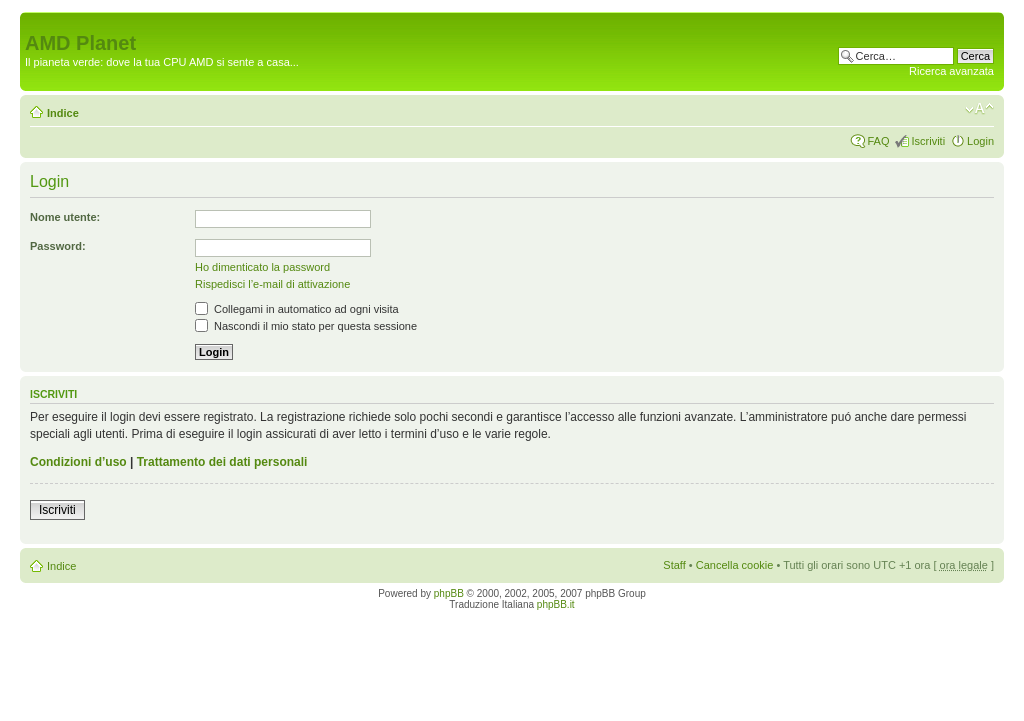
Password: (58, 246)
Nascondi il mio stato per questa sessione (306, 326)
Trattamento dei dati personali (222, 462)
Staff (674, 565)
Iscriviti (928, 141)
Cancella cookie (735, 565)
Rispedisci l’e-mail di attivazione (272, 284)
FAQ (878, 141)
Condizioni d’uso (78, 462)
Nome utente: (65, 217)
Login (980, 141)
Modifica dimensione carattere (979, 109)
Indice (63, 113)
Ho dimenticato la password (262, 267)
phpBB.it (556, 604)
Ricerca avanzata (951, 71)
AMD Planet (80, 43)
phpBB (449, 593)
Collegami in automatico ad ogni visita (297, 309)
